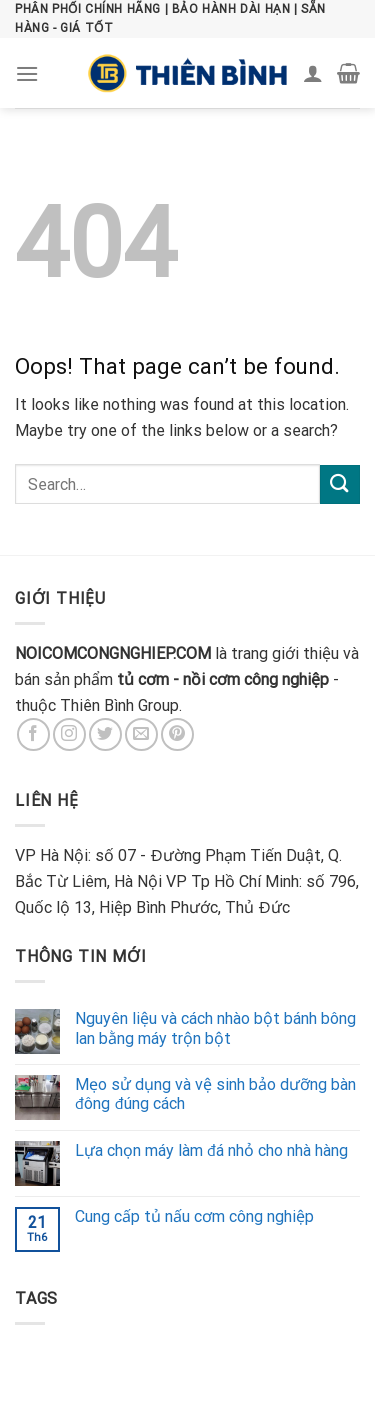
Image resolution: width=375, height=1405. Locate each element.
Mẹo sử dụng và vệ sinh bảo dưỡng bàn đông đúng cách (215, 1094)
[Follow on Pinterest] (177, 734)
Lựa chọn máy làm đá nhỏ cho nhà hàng (212, 1150)
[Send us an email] (141, 734)
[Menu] (27, 73)
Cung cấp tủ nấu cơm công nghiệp (194, 1216)
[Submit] (340, 484)
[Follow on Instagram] (69, 734)
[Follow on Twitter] (105, 734)
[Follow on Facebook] (33, 734)
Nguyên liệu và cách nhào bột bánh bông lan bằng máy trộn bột (215, 1028)
